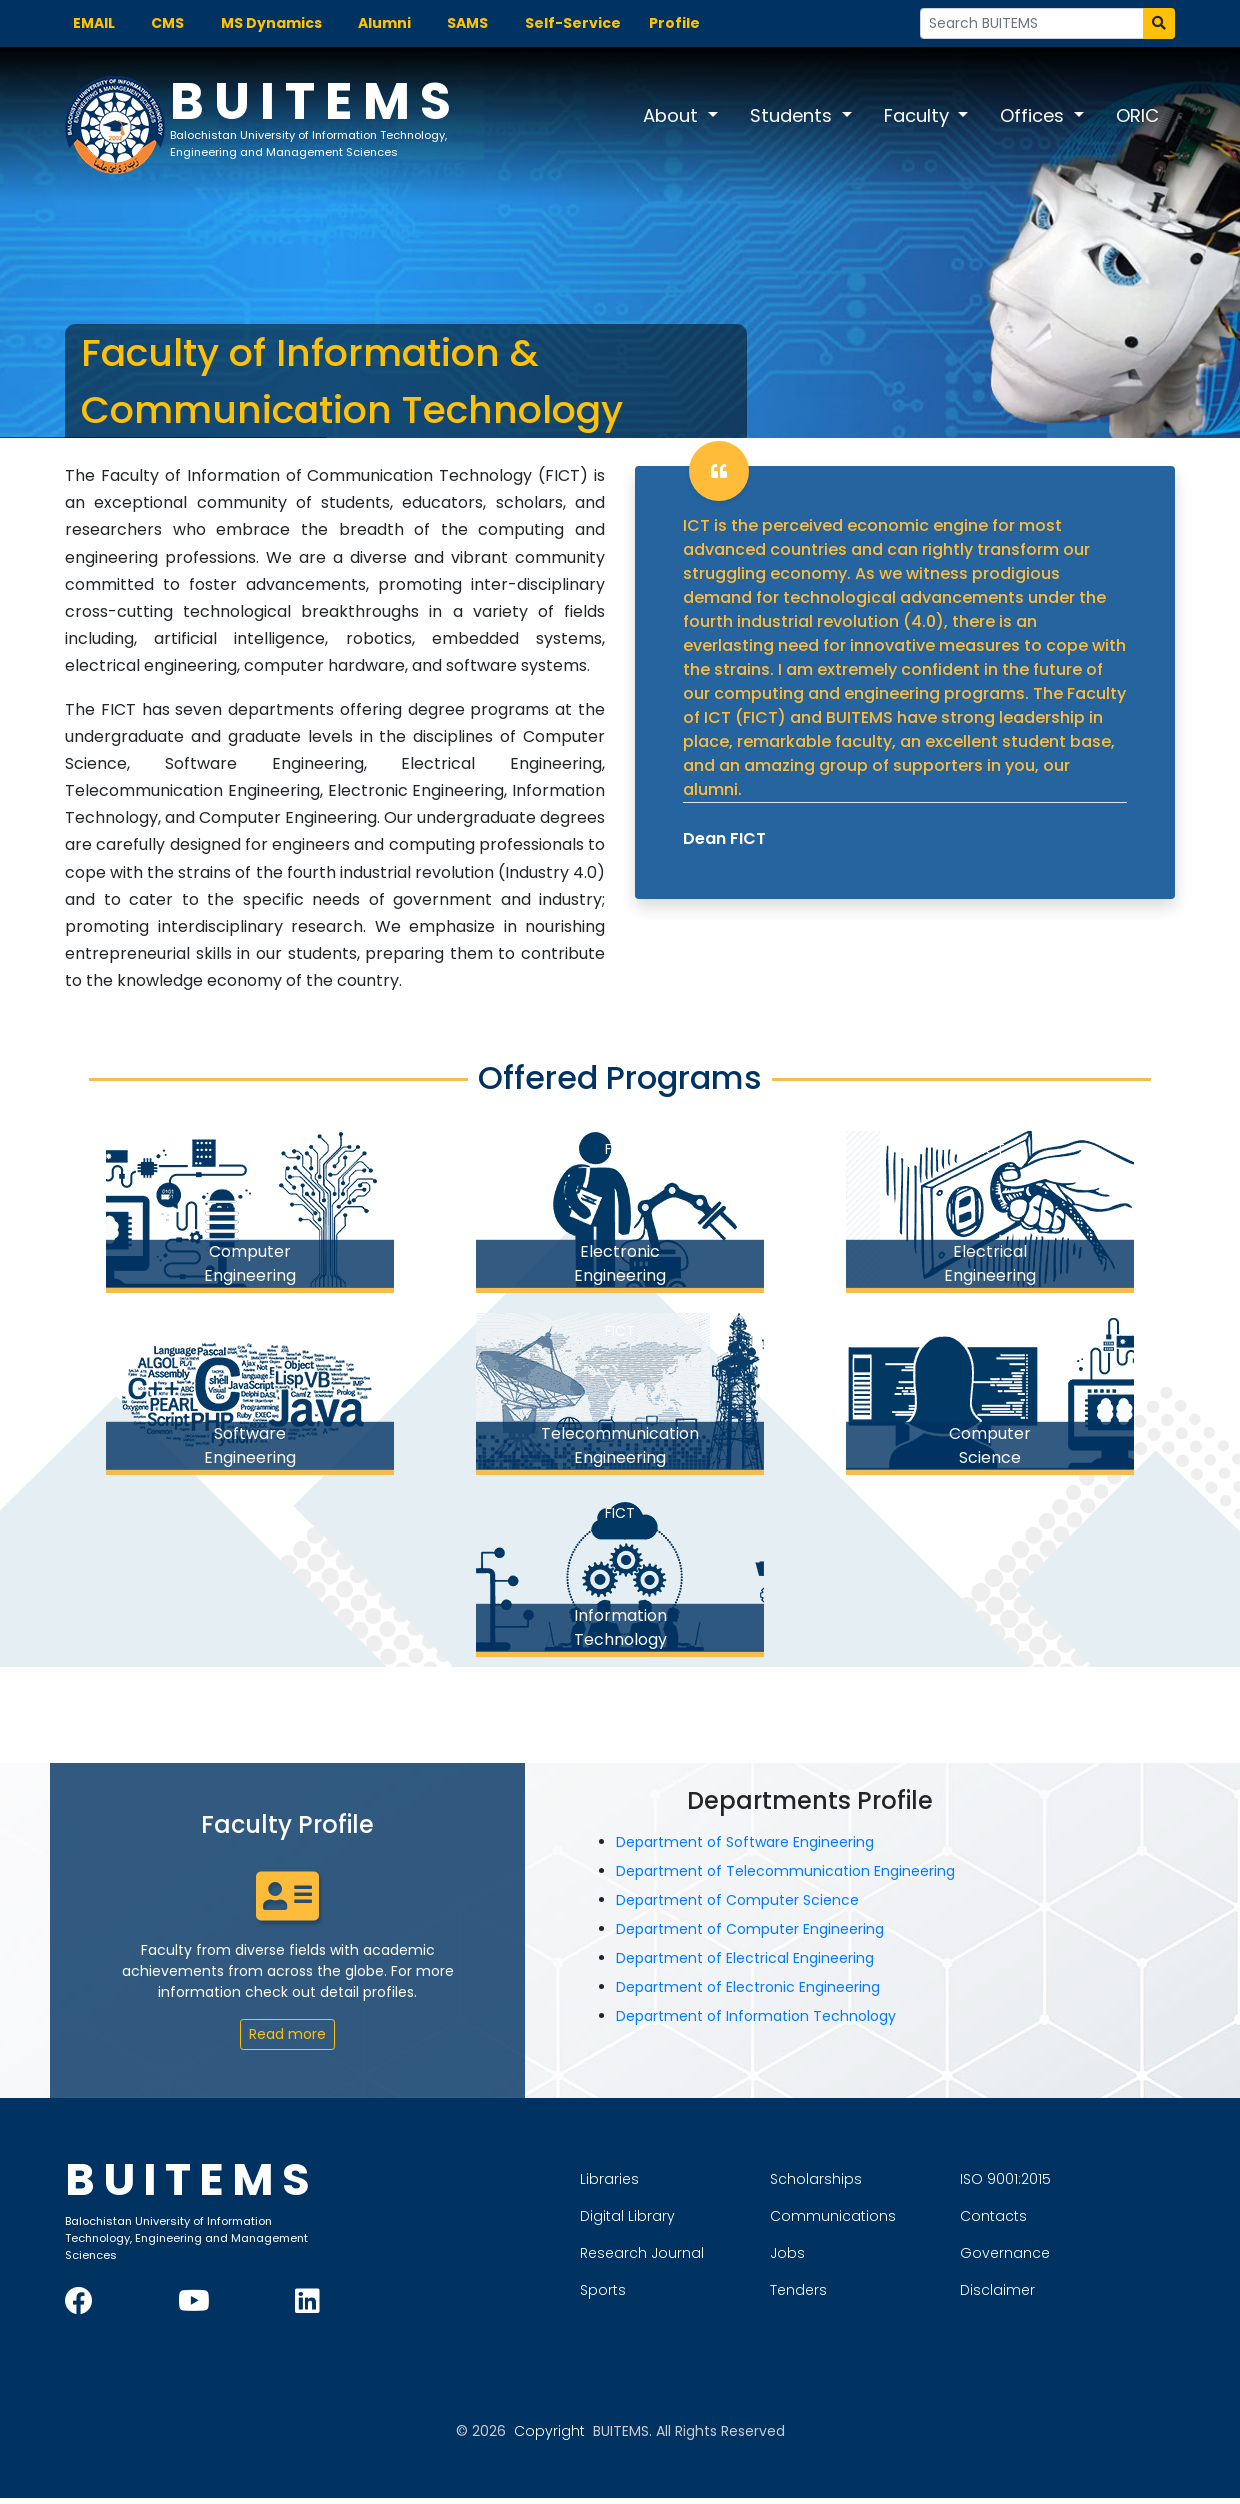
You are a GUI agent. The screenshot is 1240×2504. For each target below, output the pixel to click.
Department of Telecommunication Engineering (797, 1877)
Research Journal (713, 2256)
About (673, 115)
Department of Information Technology (768, 2022)
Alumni (384, 23)
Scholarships (887, 2182)
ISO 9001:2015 (1076, 2182)
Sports (674, 2293)
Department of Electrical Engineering (757, 1964)
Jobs (858, 2256)
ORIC (1137, 115)
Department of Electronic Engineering (760, 1993)
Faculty (919, 115)
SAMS (467, 23)
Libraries (680, 2182)
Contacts (1064, 2219)
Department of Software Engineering (757, 1848)
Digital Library (698, 2219)
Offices (1034, 115)
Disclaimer (1068, 2293)
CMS (167, 23)
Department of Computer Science (749, 1906)
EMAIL (94, 23)
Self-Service (573, 23)
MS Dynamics (271, 23)
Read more (287, 2040)
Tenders (869, 2293)
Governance (1076, 2256)
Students (793, 115)
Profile (674, 23)
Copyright (549, 2437)
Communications (904, 2219)
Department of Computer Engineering (762, 1935)
